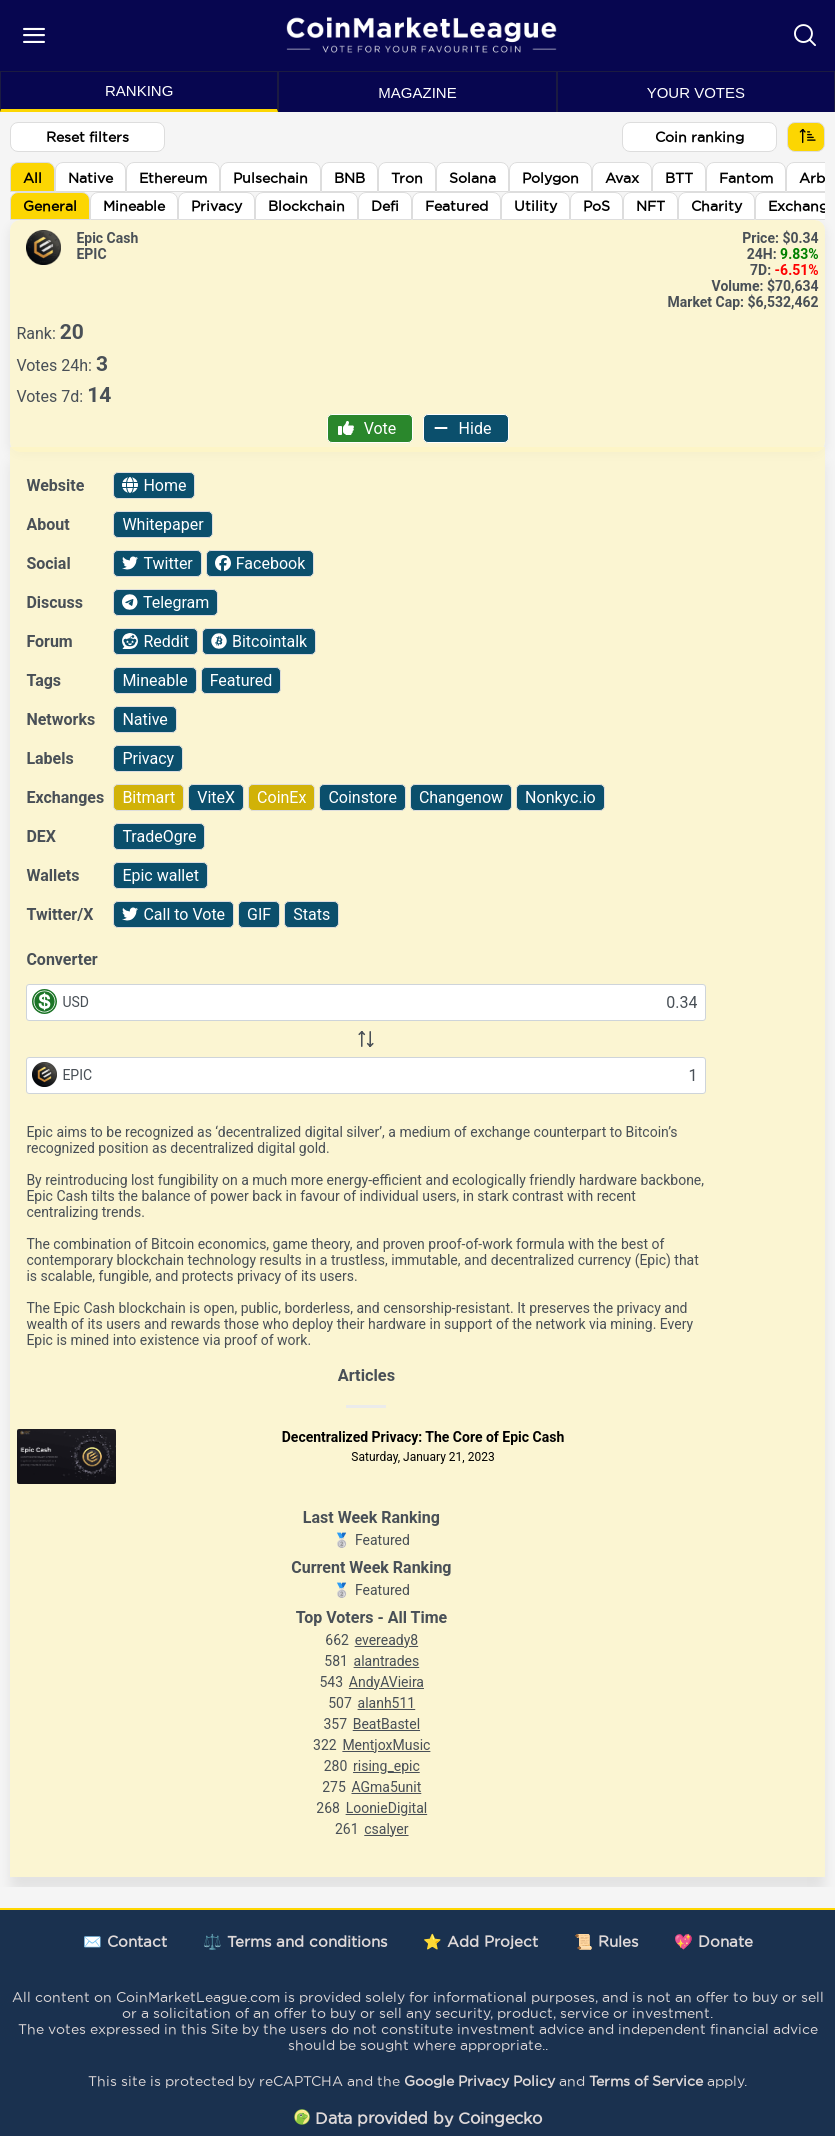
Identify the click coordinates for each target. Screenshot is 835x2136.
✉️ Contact (125, 1941)
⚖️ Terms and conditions (295, 1941)
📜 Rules (606, 1941)
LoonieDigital (387, 1808)
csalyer (386, 1829)
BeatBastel (386, 1724)
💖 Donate (713, 1941)
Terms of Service (646, 2081)
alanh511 (387, 1703)
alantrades (387, 1661)
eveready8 (387, 1640)
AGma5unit (386, 1787)
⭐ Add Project (480, 1941)
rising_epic (386, 1766)
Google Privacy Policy (479, 2081)
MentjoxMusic (386, 1745)
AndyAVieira (386, 1682)
